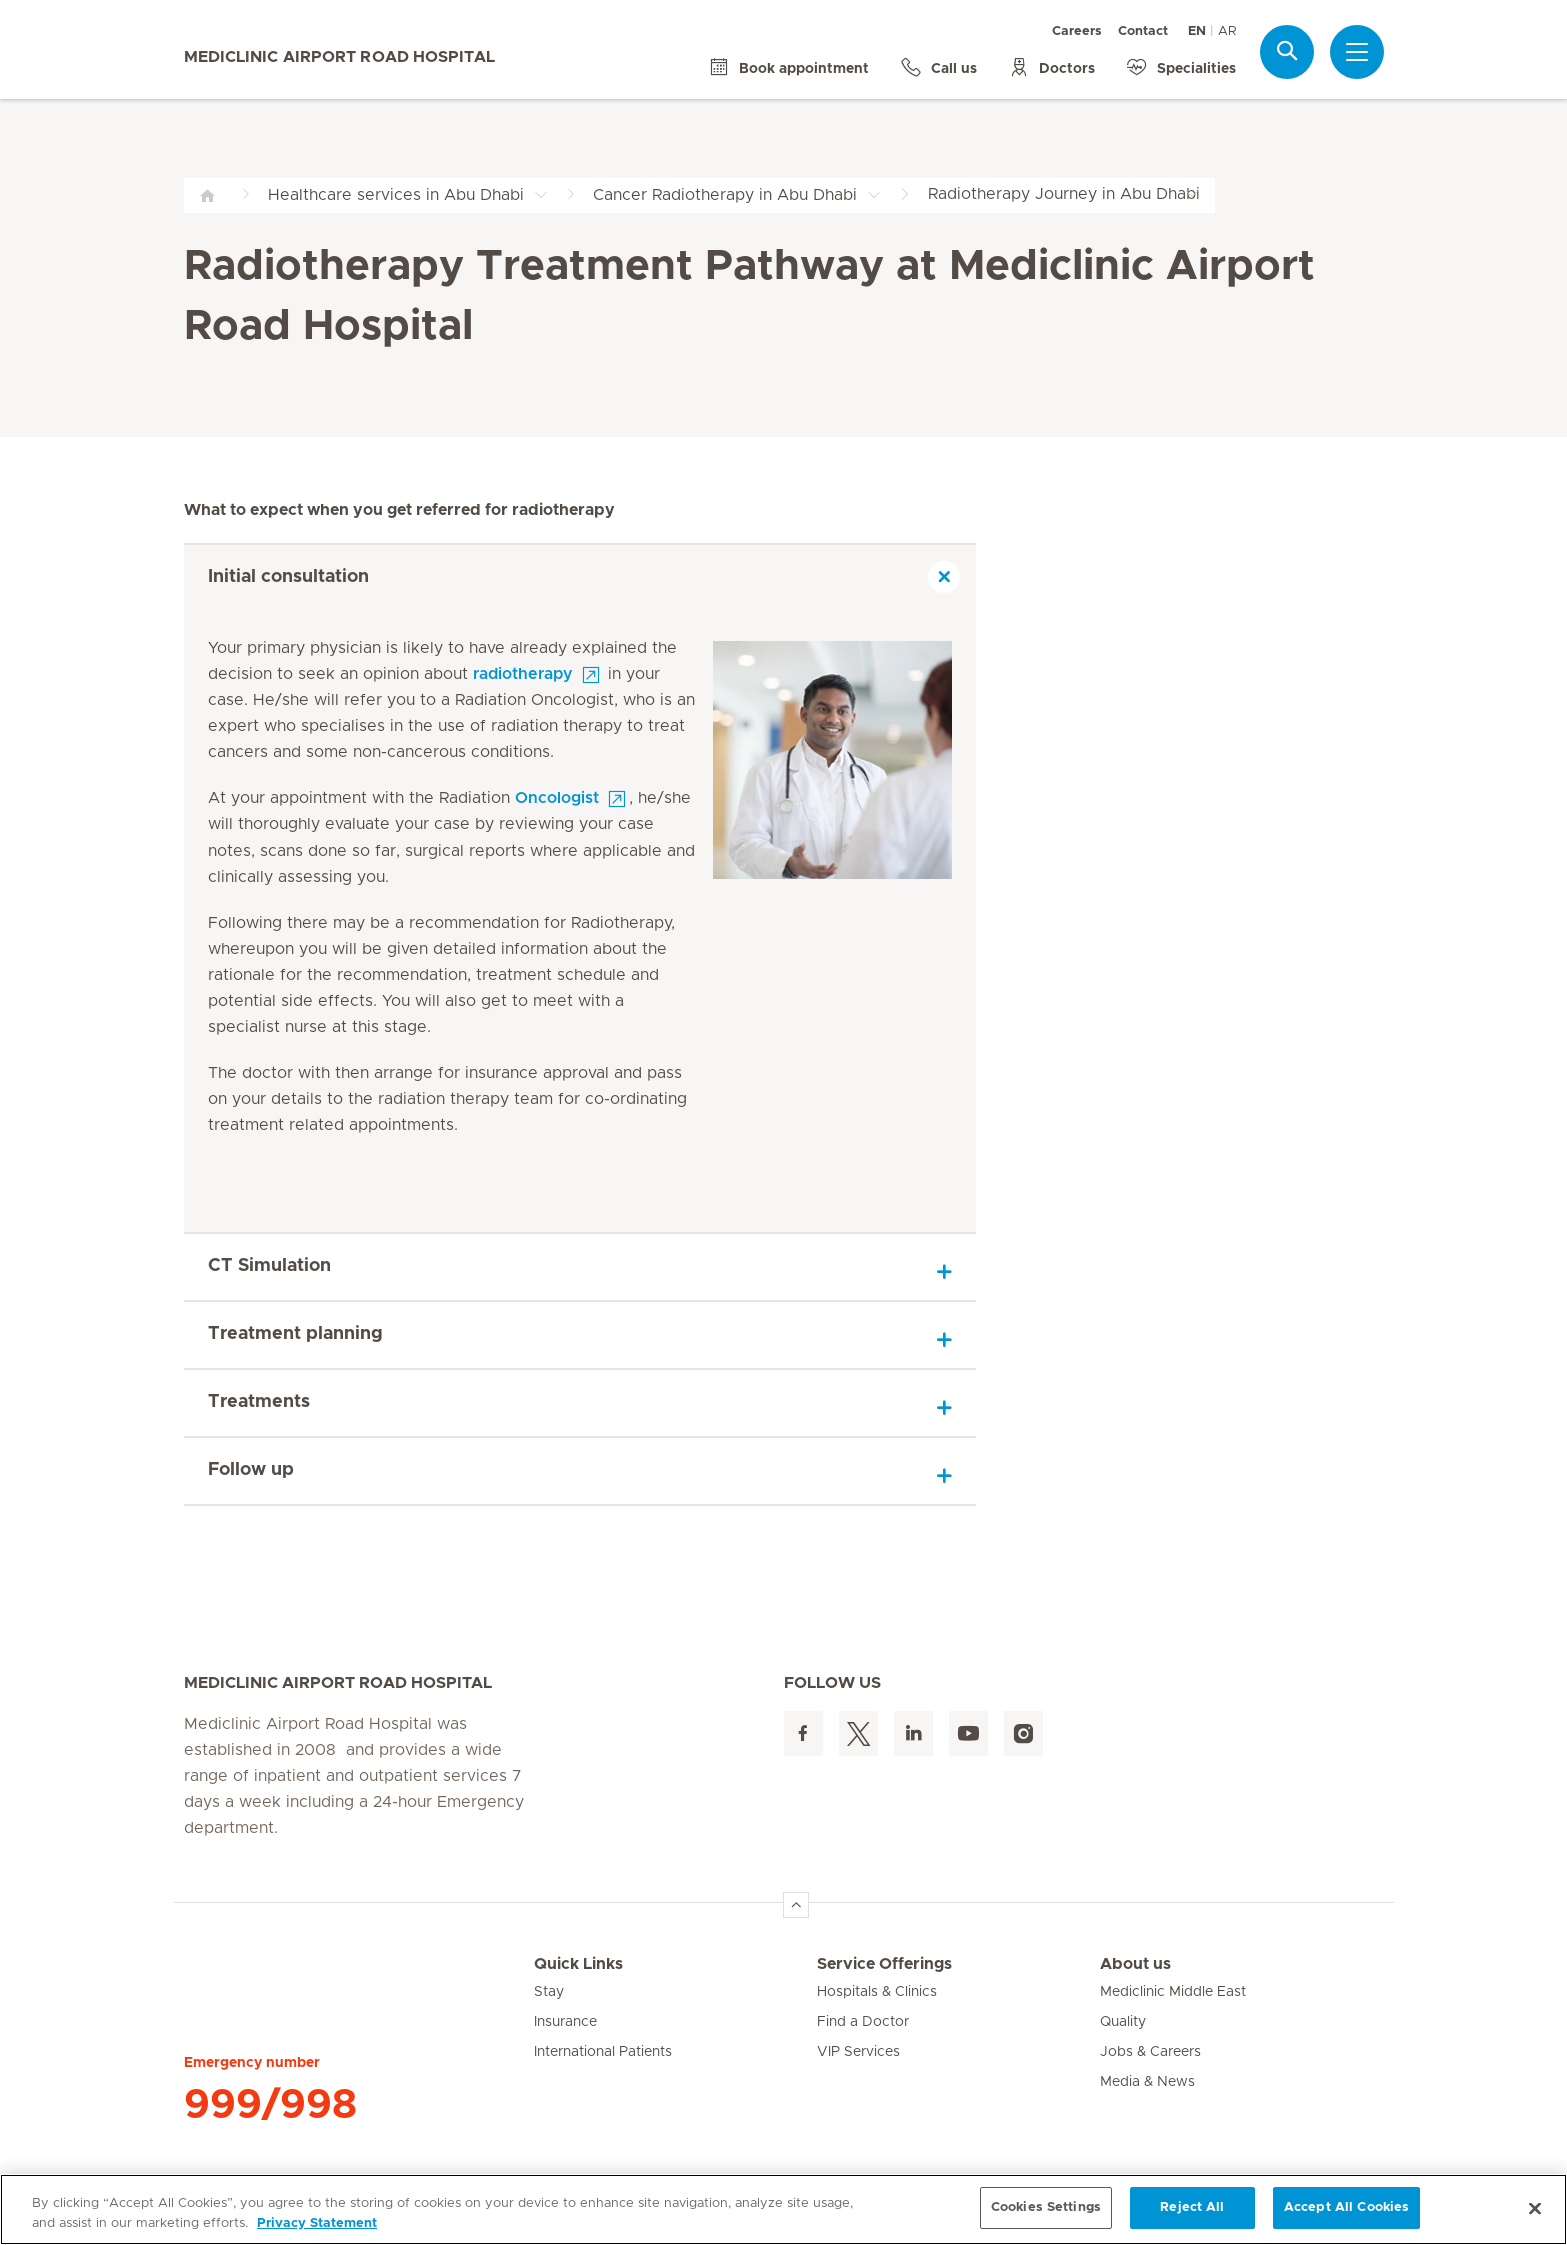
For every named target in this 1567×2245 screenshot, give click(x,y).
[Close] (1535, 2208)
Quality (1123, 2022)
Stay (549, 1992)
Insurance (565, 2022)
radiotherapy (523, 674)
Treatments (259, 1402)
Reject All (1192, 2207)
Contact (1143, 31)
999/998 (270, 2105)
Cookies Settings (1046, 2207)
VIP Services (858, 2052)
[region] (783, 2209)
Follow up (251, 1470)
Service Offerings (884, 1964)
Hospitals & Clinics (877, 1992)
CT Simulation (269, 1266)
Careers (1077, 31)
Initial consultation (288, 577)
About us (1135, 1964)
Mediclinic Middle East (1173, 1992)
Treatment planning (295, 1334)
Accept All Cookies (1346, 2207)
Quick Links (578, 1964)
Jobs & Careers (1150, 2052)
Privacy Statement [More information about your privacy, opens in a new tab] (317, 2223)
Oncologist (557, 798)
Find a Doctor (863, 2022)
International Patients (603, 2052)
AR (1227, 31)
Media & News (1147, 2082)
